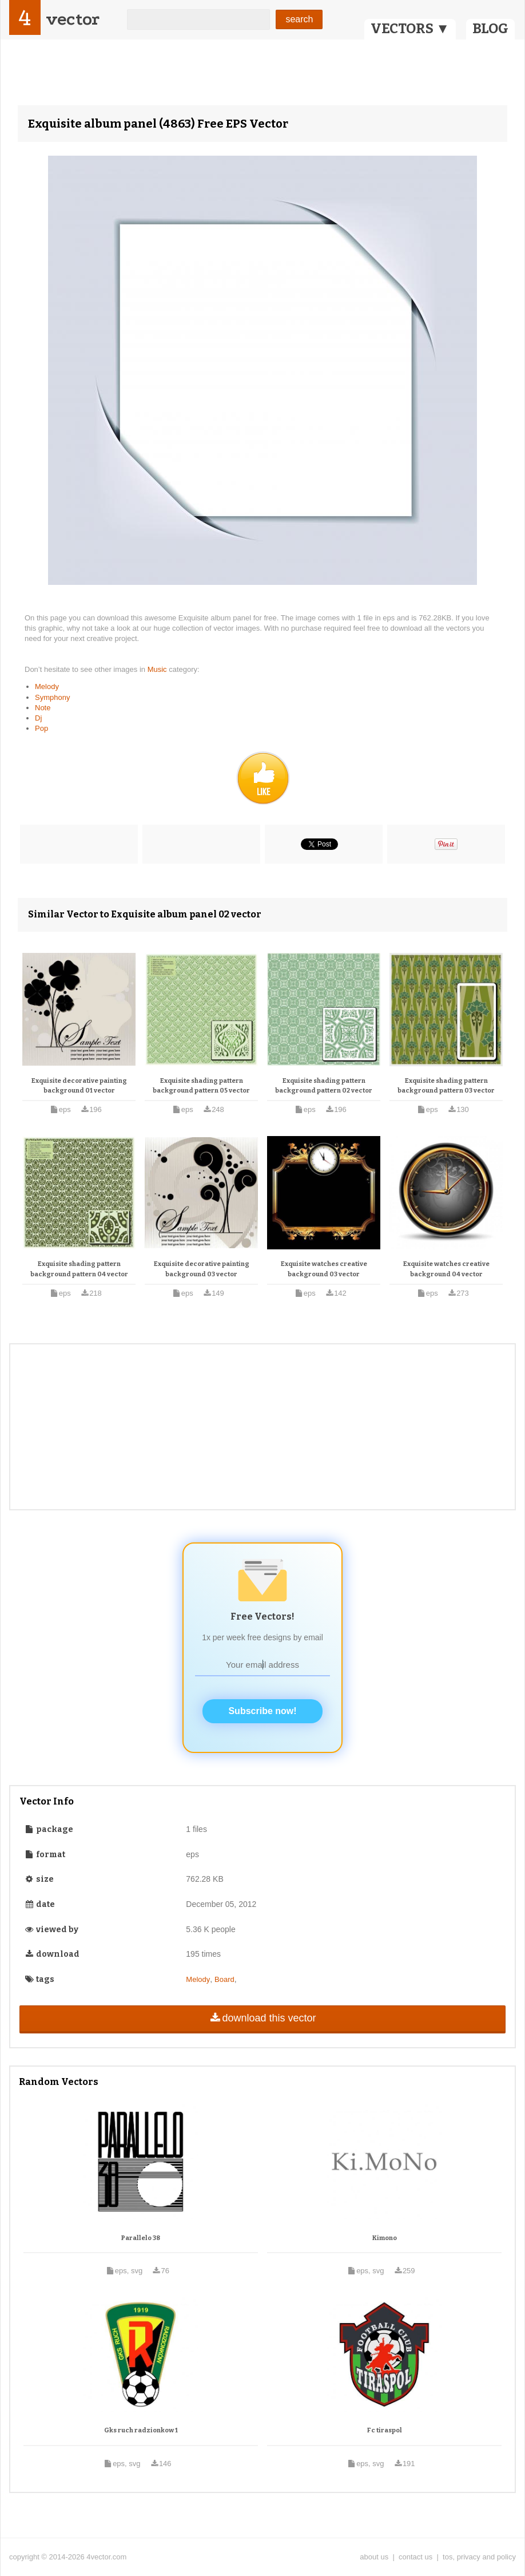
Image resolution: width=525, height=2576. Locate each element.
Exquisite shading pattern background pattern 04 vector (79, 1269)
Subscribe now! (262, 1711)
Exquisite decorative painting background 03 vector (201, 1269)
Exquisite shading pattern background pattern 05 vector (201, 1086)
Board (224, 1979)
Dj (38, 718)
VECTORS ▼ (410, 29)
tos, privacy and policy (479, 2557)
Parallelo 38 (140, 2238)
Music (158, 669)
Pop (41, 728)
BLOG (490, 29)
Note (42, 707)
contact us (415, 2557)
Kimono (384, 2238)
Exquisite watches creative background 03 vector (324, 1269)
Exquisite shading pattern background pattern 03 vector (446, 1086)
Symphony (52, 697)
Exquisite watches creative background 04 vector (446, 1269)
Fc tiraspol (384, 2430)
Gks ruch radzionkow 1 (141, 2430)
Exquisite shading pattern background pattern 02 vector (323, 1086)
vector (73, 19)
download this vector (262, 2018)
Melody (47, 686)
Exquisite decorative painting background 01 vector (79, 1086)
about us (374, 2557)
